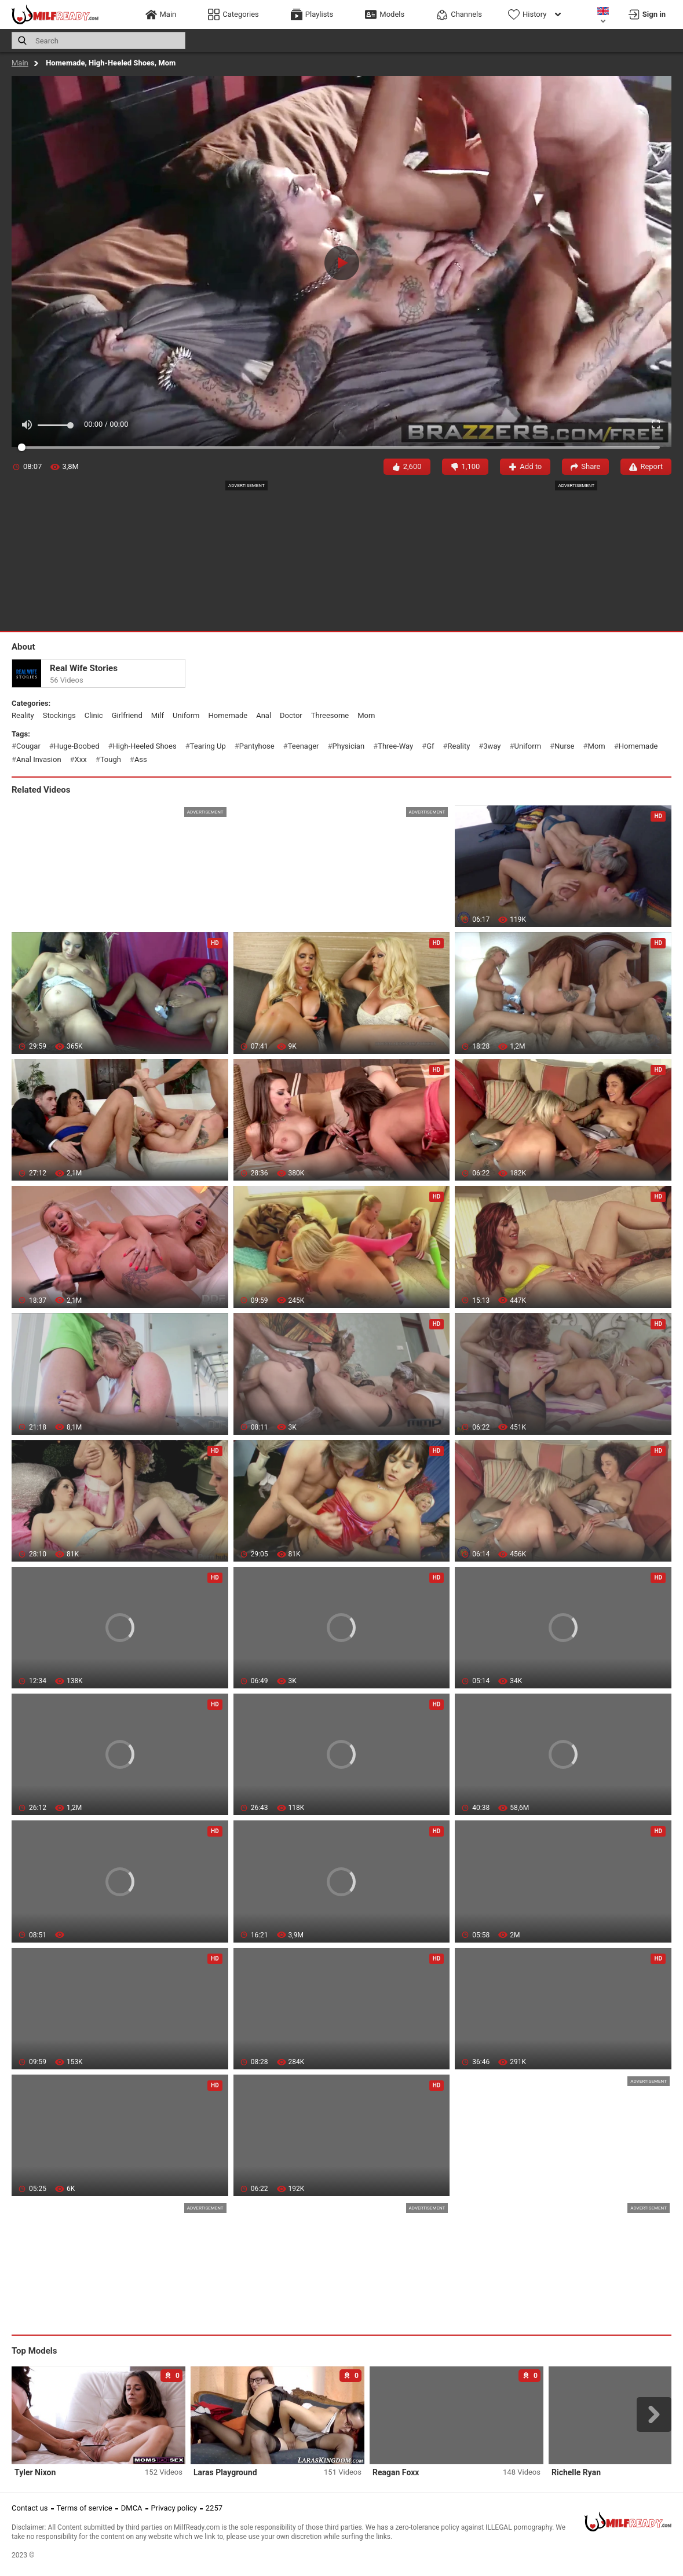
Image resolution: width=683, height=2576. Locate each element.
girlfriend (127, 715)
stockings (59, 715)
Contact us (30, 2508)
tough (110, 759)
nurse (564, 746)
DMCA (132, 2508)
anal (263, 715)
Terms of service (84, 2508)
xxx (81, 759)
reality (23, 715)
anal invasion (38, 759)
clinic (94, 715)
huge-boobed (77, 746)
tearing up (208, 746)
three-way (395, 746)
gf (430, 746)
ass (140, 759)
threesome (330, 715)
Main (20, 62)
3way (492, 746)
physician (349, 746)
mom (366, 715)
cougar (28, 746)
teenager (303, 746)
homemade (227, 715)
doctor (291, 715)
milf (157, 715)
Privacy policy (174, 2508)
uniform (186, 715)
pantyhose (257, 746)
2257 (214, 2508)
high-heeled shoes (145, 746)
